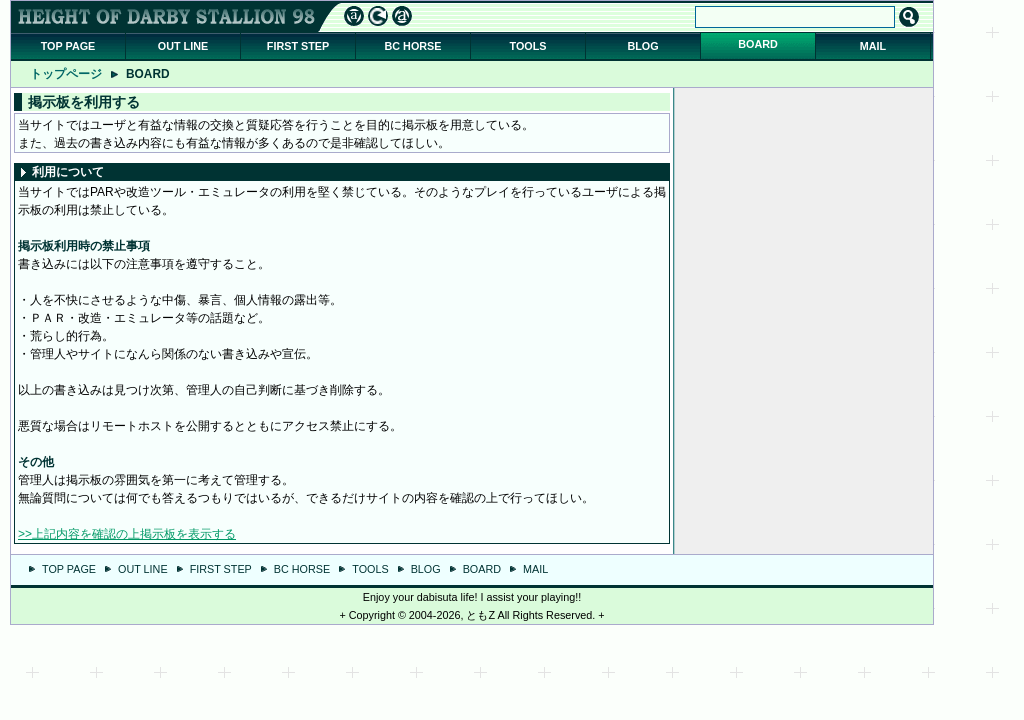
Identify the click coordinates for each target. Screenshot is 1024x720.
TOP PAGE (68, 46)
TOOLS (528, 46)
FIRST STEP (298, 46)
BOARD (758, 44)
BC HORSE (413, 46)
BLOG (642, 46)
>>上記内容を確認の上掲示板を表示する (127, 534)
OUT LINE (183, 46)
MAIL (873, 46)
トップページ (66, 74)
